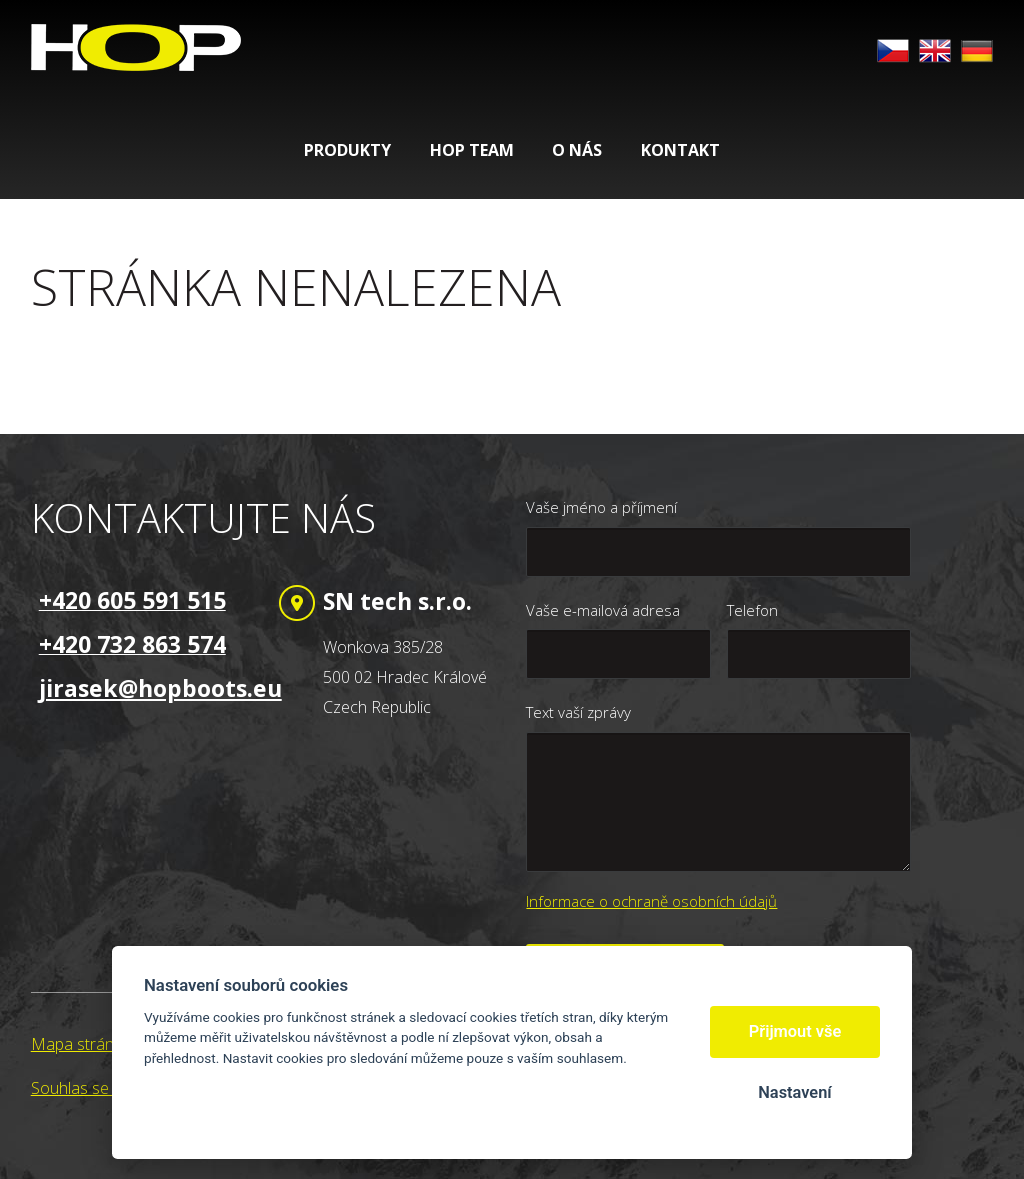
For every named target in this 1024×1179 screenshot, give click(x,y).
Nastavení (794, 1092)
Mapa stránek (80, 1044)
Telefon (752, 610)
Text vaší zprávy (578, 712)
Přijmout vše (795, 1031)
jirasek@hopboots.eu (160, 688)
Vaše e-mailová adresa (603, 610)
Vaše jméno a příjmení (601, 507)
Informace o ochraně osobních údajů (651, 901)
